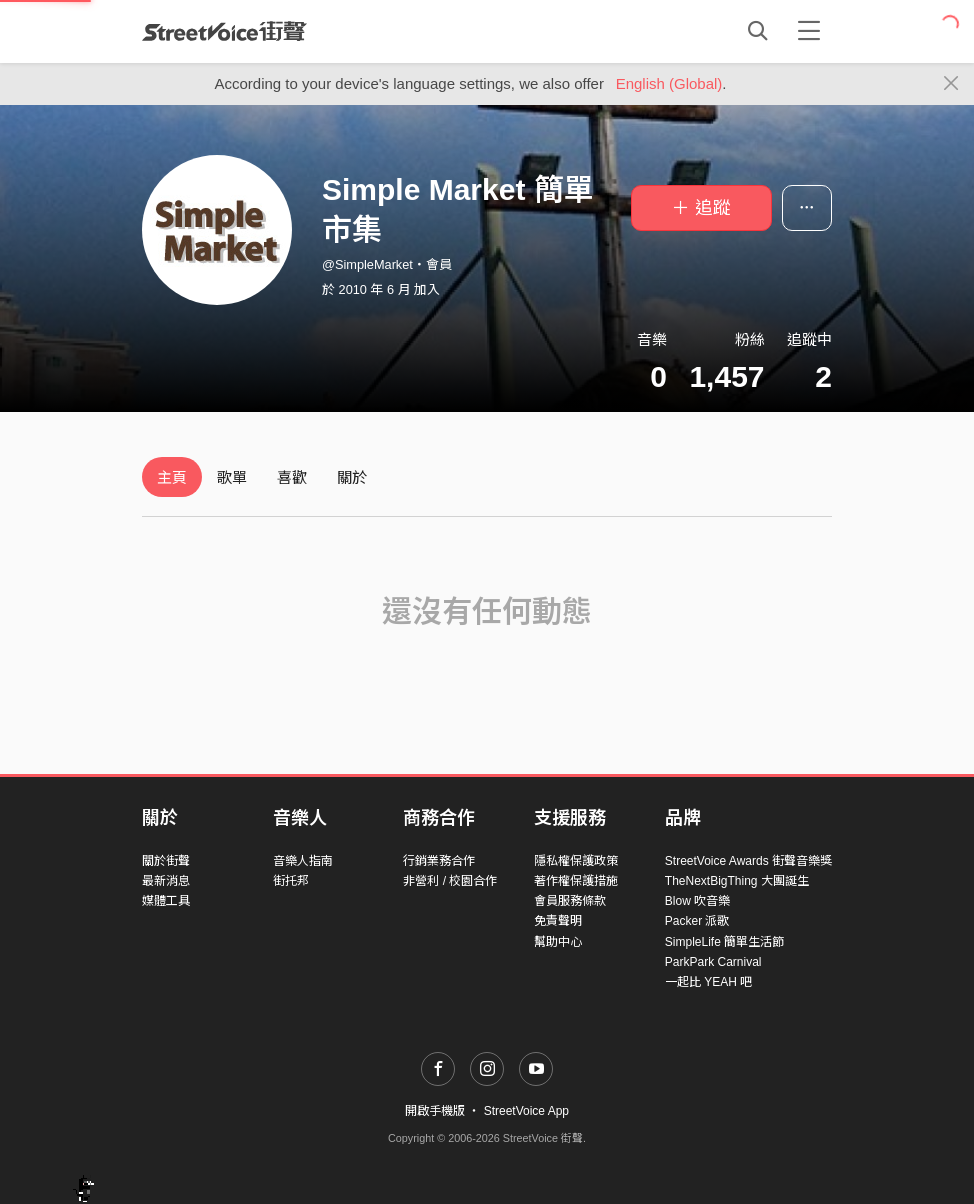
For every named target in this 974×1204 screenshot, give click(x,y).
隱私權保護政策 (576, 861)
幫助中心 (558, 942)
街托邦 (291, 881)
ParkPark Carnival (713, 962)
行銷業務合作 (439, 861)
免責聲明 (558, 921)
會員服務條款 (570, 901)
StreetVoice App (526, 1111)
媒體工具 (166, 901)
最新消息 (166, 881)
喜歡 (292, 477)
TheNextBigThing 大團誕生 (737, 881)
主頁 (172, 477)
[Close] (951, 84)
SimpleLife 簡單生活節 (724, 942)
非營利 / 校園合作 (450, 881)
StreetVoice (224, 31)
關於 (352, 477)
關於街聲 (166, 861)
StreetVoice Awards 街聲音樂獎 (748, 861)
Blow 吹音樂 (697, 901)
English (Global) (669, 83)
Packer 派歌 (697, 921)
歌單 (232, 477)
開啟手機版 (435, 1111)
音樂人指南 (303, 861)
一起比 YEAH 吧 (708, 982)
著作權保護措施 (576, 881)
